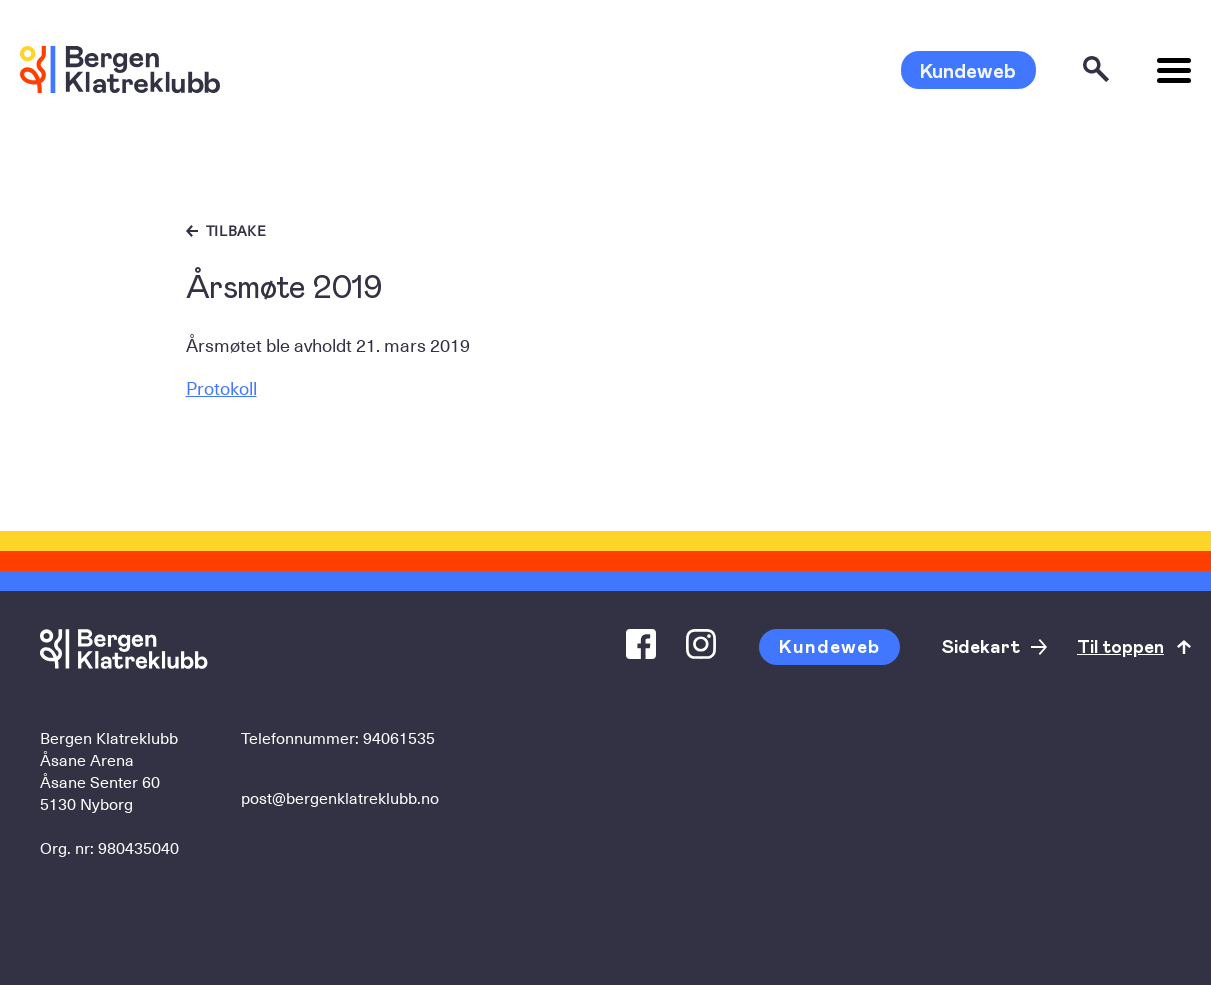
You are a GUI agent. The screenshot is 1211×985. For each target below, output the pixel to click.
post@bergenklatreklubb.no (340, 797)
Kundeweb (968, 70)
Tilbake (236, 231)
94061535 (399, 737)
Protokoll (221, 387)
